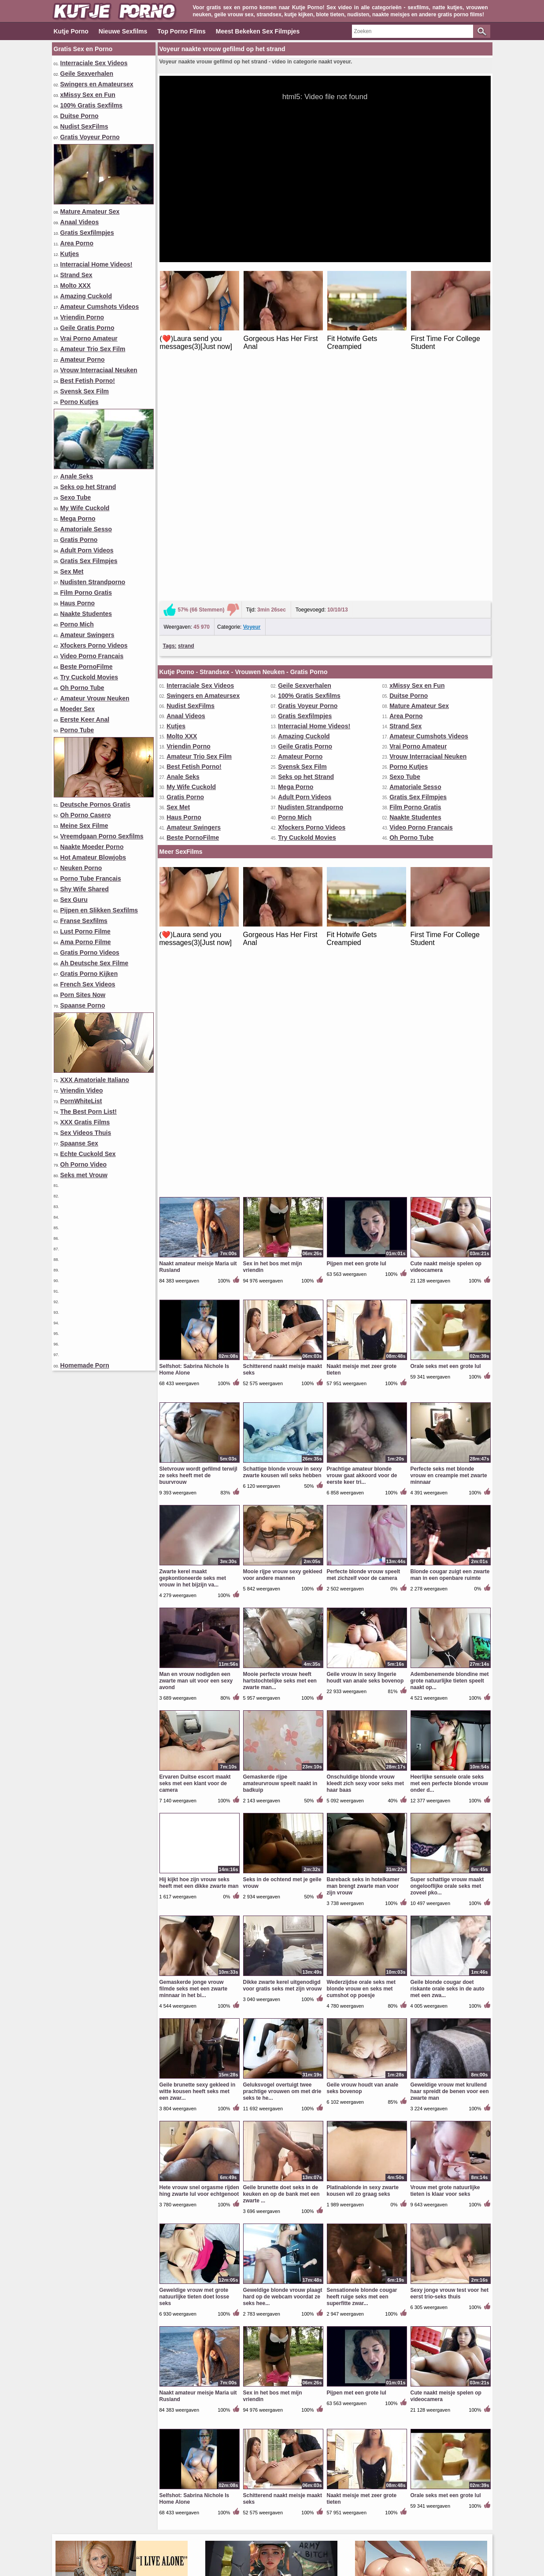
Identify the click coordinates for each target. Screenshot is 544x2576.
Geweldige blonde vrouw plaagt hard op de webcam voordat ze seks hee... (282, 1838)
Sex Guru (74, 899)
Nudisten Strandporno (93, 582)
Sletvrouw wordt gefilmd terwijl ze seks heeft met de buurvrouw (198, 1017)
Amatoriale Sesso (86, 529)
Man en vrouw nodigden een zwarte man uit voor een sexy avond (196, 1222)
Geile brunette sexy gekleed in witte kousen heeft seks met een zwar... (197, 1633)
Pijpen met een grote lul (356, 805)
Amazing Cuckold (86, 296)
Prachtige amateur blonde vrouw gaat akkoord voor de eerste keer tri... (362, 1017)
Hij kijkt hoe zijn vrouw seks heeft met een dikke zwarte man (199, 1424)
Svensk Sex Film (84, 391)
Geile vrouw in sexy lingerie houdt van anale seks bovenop (365, 1219)
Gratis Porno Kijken (89, 973)
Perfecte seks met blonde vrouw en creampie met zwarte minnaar (449, 1017)
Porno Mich (77, 624)
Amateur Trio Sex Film (93, 348)
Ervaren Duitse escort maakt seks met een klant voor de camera (195, 1325)
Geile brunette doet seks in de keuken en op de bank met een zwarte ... (281, 1736)
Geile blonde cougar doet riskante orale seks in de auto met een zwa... (448, 1530)
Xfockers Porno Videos (94, 645)
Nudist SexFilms (84, 126)
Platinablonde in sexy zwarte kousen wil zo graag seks (363, 1732)
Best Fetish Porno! (87, 380)
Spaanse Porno (82, 1005)
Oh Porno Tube (82, 687)
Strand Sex (76, 274)
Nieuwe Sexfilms (123, 31)
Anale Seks (76, 476)
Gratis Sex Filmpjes (89, 560)
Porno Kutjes (79, 401)
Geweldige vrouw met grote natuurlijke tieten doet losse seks (194, 1838)
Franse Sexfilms (83, 920)
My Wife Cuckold (85, 507)
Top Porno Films (181, 31)
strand (186, 417)
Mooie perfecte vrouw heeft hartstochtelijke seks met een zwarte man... (280, 1222)
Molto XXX (75, 285)
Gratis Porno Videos (89, 952)
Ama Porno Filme (85, 941)
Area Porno (76, 243)
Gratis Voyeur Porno (90, 137)
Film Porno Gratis (86, 592)
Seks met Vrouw (83, 1175)
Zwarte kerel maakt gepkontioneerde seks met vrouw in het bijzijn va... (192, 1120)
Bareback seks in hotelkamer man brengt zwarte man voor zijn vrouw (363, 1428)
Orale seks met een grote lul (446, 908)
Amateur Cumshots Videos (99, 306)
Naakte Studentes (86, 613)
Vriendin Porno (82, 317)
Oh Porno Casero (85, 815)
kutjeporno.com (192, 2555)
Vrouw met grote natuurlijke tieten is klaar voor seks (445, 1732)
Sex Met (72, 571)
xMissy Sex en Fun (87, 94)
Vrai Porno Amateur (89, 338)
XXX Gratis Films (85, 1122)
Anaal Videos (79, 222)
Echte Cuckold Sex (88, 1153)
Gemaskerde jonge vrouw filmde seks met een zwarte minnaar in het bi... (193, 1530)
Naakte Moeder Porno (92, 846)
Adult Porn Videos (87, 550)
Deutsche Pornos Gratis (95, 804)
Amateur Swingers (87, 634)
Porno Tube (77, 730)
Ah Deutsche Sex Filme (94, 963)
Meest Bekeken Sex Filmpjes (258, 31)
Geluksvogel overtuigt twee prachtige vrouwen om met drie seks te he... (282, 1633)
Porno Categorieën (382, 2524)
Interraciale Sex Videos (94, 63)
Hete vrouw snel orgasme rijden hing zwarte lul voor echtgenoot (199, 1732)
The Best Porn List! (88, 1111)
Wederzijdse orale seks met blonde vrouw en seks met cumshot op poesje (361, 1530)
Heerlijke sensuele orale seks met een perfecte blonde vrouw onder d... (449, 1325)
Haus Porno (77, 603)
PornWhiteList (81, 1101)
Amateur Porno (82, 359)
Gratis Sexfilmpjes (87, 232)
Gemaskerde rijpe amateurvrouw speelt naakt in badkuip (280, 1325)
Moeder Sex (77, 708)
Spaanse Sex (79, 1143)
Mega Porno (78, 518)
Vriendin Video (81, 1090)
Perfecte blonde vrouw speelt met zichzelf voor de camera (363, 1116)
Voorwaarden (288, 2538)
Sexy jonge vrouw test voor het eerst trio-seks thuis (449, 1835)
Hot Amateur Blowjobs (93, 857)
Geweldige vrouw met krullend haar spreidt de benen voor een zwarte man (450, 1633)
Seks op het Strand (88, 486)
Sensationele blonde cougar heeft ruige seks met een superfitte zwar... (362, 1838)
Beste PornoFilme (86, 666)
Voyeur (252, 398)
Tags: (170, 417)
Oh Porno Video (83, 1164)
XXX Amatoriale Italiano (95, 1079)
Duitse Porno (79, 115)
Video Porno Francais (92, 656)
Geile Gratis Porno (87, 327)
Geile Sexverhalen (87, 73)
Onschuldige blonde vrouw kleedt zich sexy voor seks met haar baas (365, 1325)
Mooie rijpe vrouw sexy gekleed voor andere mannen (282, 1116)
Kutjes (69, 253)
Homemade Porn (84, 1365)
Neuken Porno (81, 867)
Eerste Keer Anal (85, 719)
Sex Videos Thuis (85, 1132)
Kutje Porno (71, 31)
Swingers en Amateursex (96, 84)
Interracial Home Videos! (96, 264)
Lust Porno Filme (85, 931)
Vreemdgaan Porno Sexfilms (102, 836)
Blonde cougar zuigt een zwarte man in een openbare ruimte (450, 1116)
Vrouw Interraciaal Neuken (98, 370)
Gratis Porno (79, 539)
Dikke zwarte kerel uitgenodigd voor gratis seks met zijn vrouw (282, 1527)
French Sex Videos (87, 984)
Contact (247, 2538)
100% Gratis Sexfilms (91, 105)
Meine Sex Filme (84, 825)
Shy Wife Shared (84, 889)
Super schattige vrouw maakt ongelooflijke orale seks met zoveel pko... (447, 1428)
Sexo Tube (75, 497)
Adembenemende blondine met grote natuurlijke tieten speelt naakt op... (450, 1222)
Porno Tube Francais (90, 878)
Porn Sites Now (83, 994)
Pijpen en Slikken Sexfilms (99, 910)
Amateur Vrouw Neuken (95, 698)
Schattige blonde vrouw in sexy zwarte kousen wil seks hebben (282, 1014)
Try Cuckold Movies (89, 677)
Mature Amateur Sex (90, 211)
